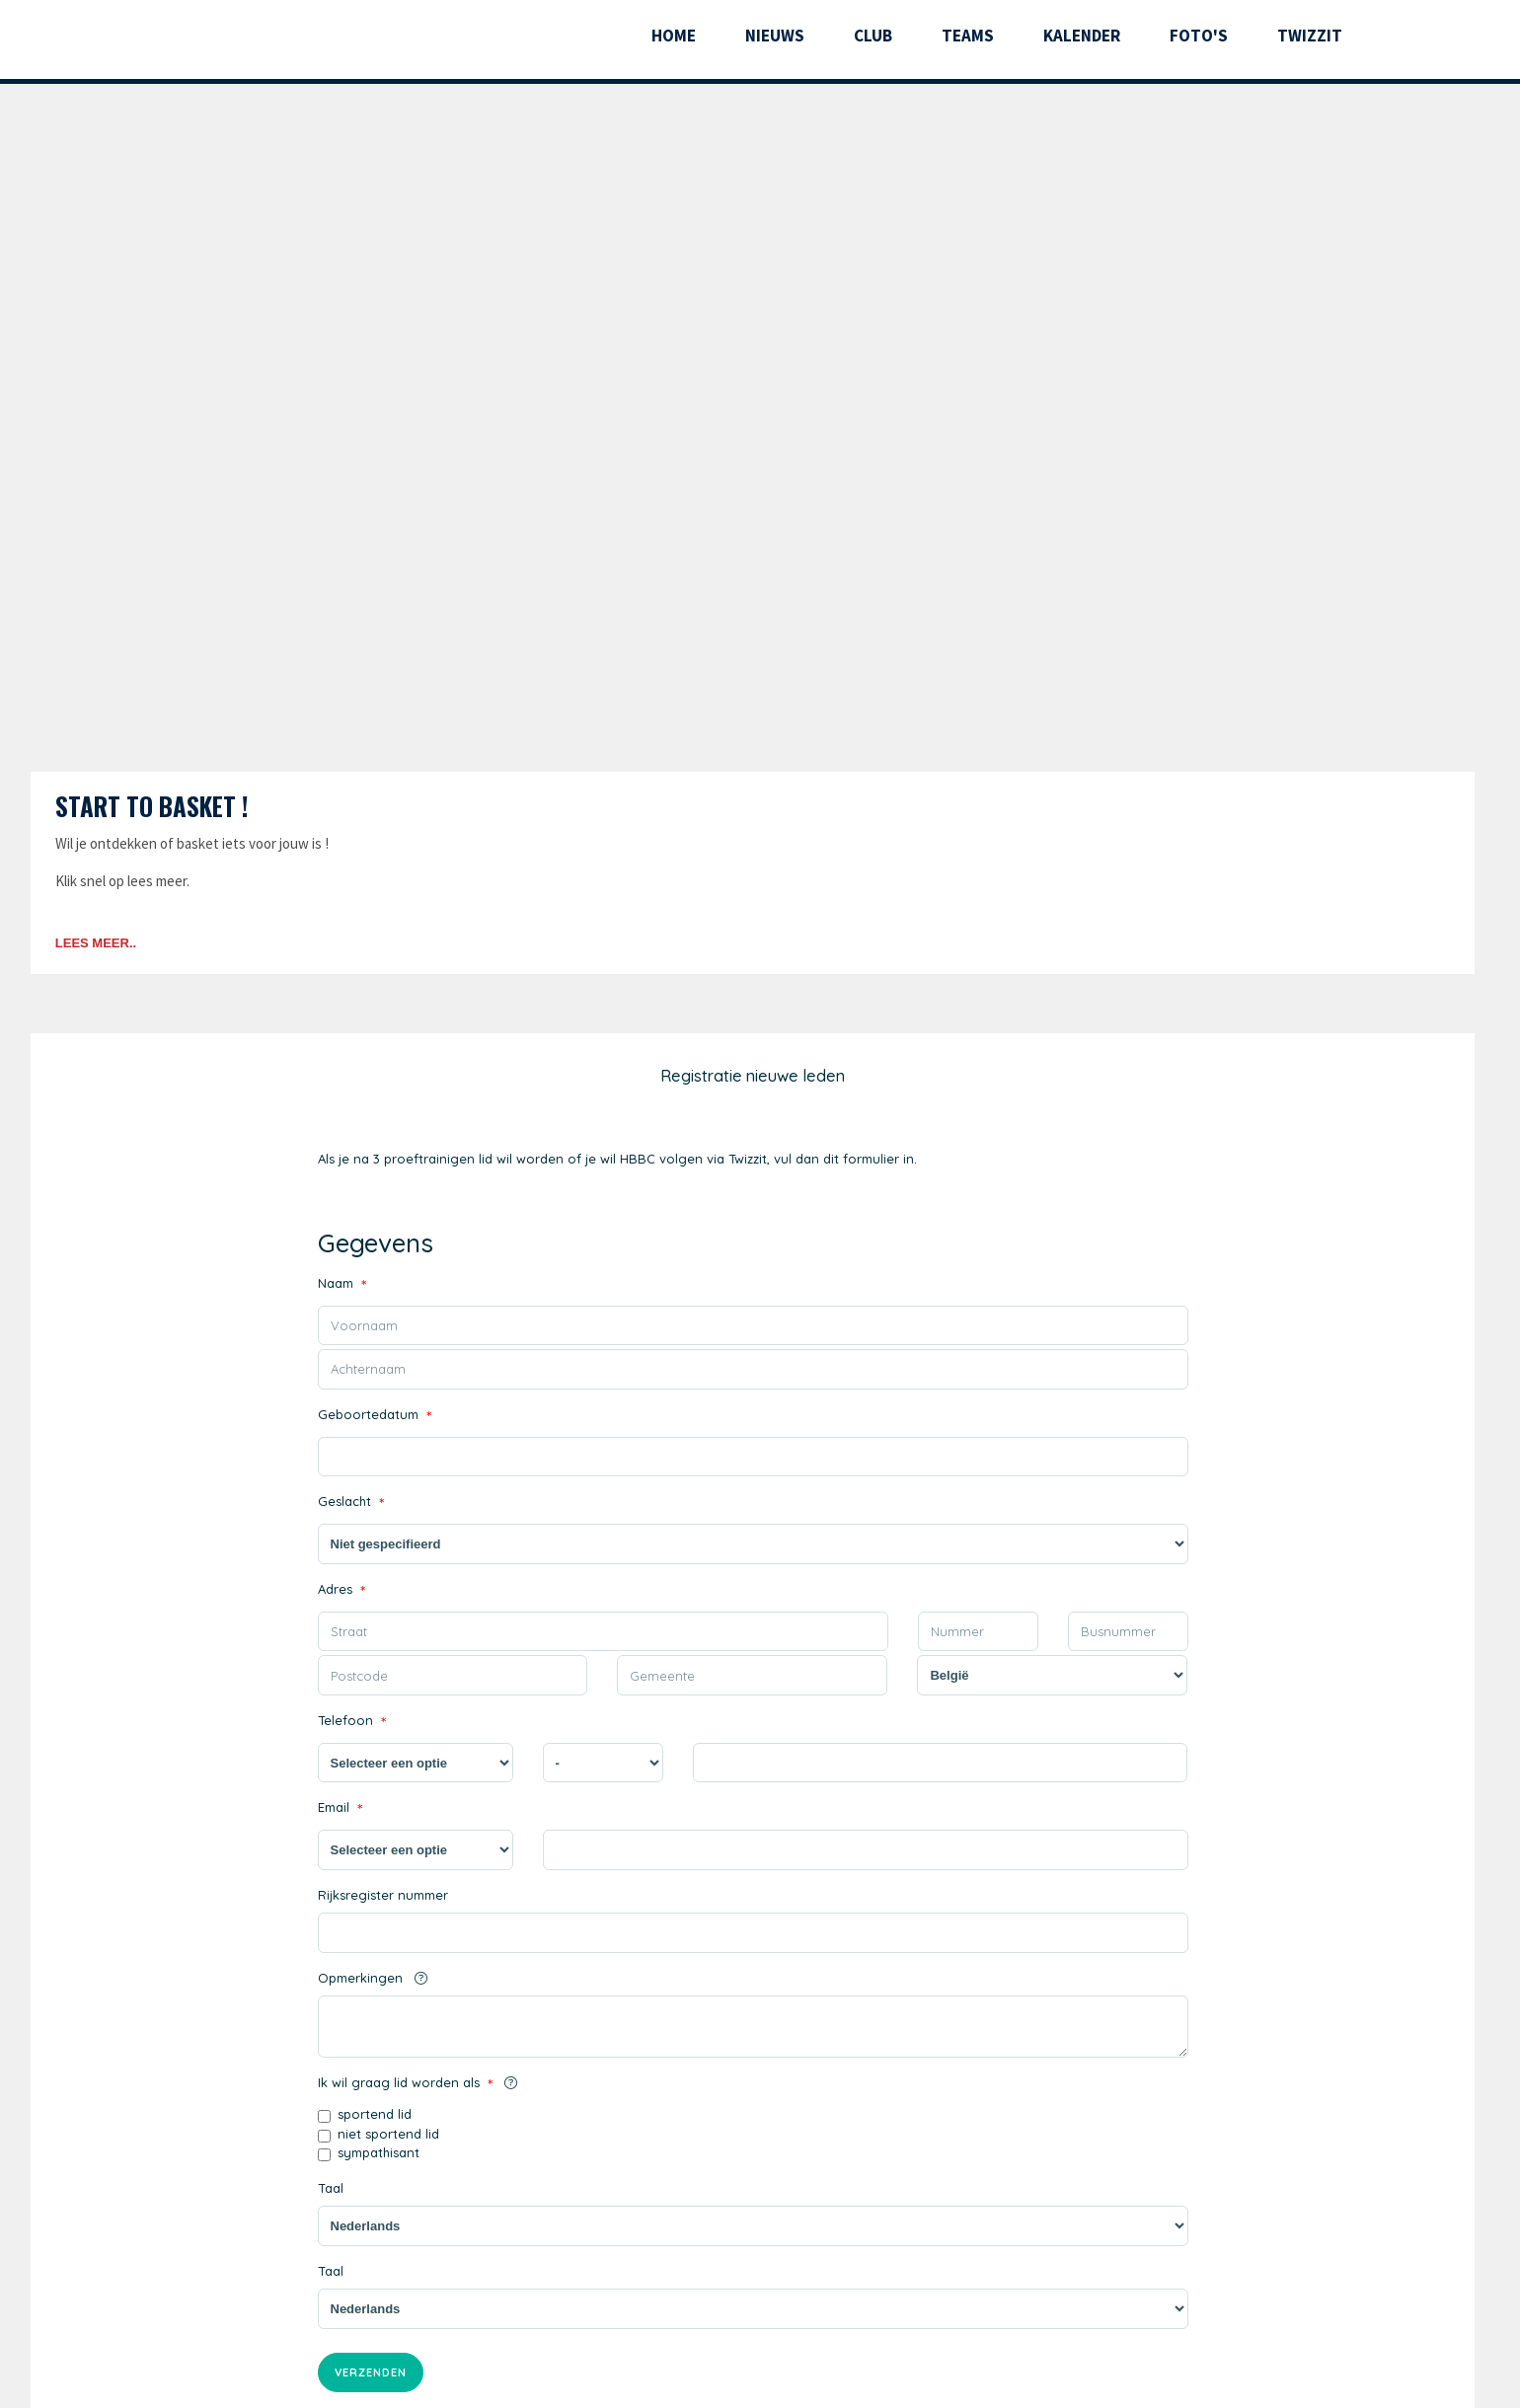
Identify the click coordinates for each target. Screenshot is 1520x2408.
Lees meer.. (95, 943)
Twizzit (1309, 35)
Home (673, 35)
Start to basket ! (151, 806)
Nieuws (774, 35)
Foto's (1199, 35)
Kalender (1081, 35)
